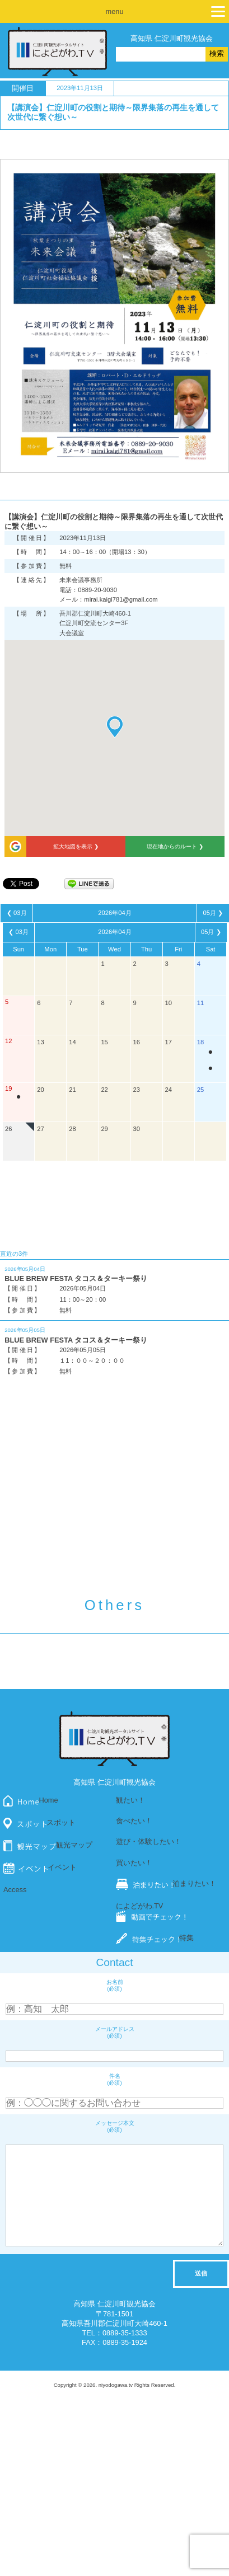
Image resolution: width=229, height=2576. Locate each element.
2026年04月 (114, 912)
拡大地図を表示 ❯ (76, 846)
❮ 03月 (17, 912)
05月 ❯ (213, 912)
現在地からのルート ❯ (175, 846)
